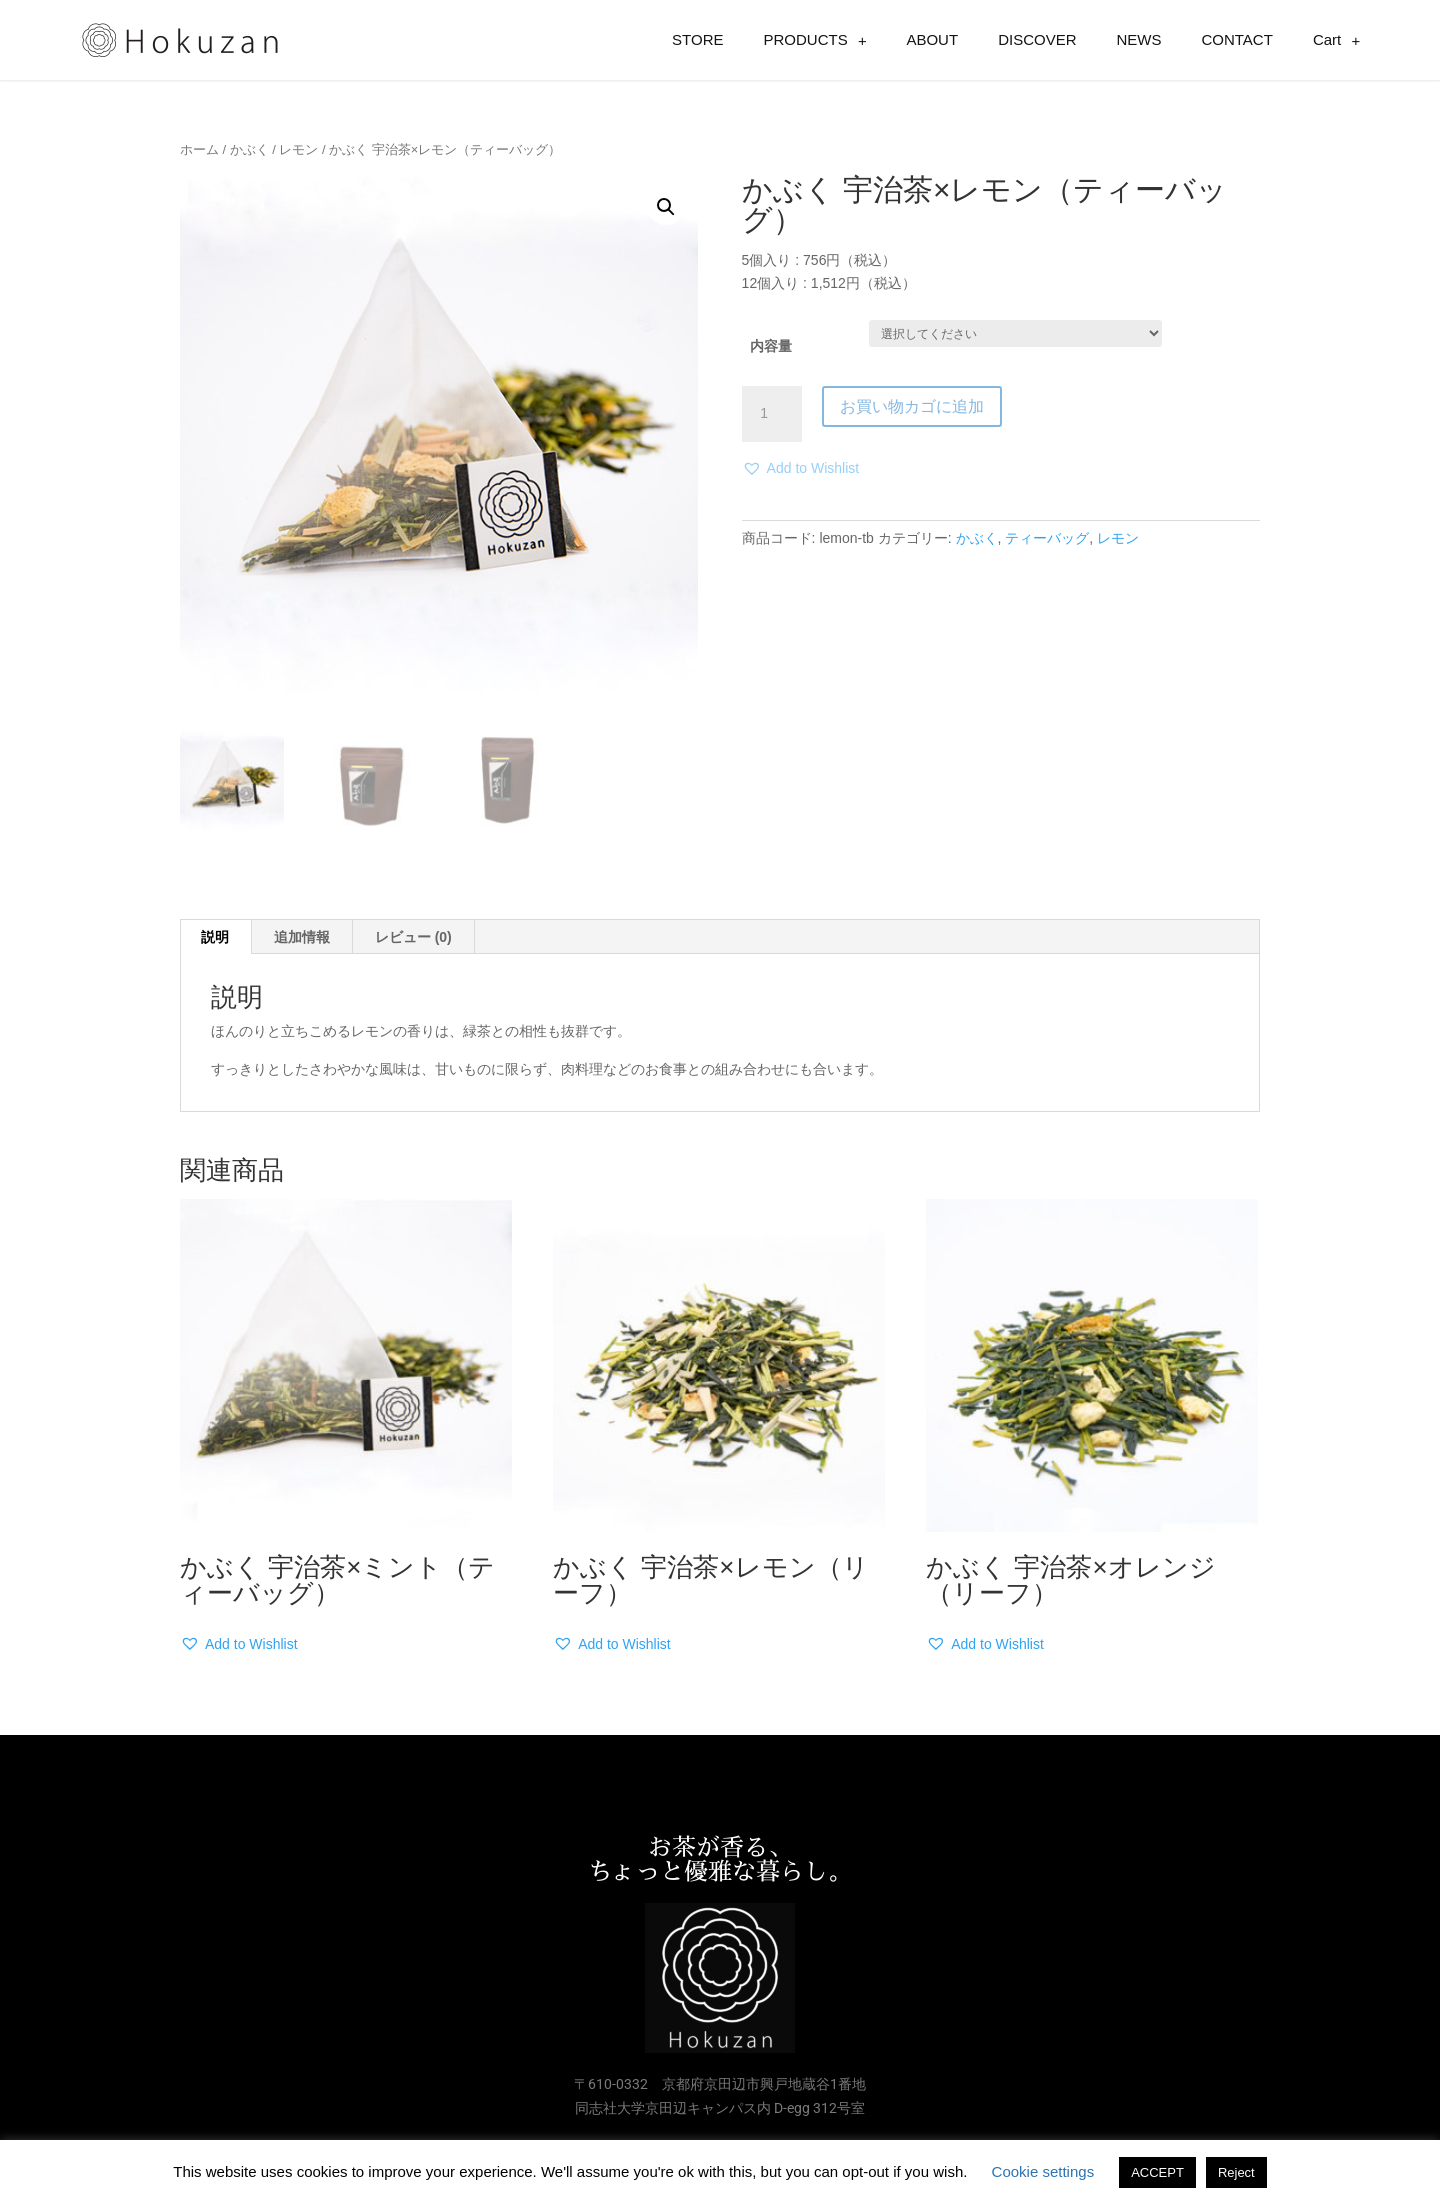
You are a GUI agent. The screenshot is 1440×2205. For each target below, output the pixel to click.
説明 (215, 937)
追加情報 (302, 937)
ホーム (199, 149)
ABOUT (932, 39)
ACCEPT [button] (1157, 2172)
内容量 (771, 346)
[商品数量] (772, 414)
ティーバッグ (1047, 538)
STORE (697, 39)
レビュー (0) (413, 937)
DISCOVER (1037, 39)
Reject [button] (1236, 2172)
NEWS (1138, 39)
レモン (298, 149)
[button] (801, 469)
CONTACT (1236, 39)
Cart (1336, 40)
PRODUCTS (815, 40)
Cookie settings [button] (1043, 2171)
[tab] (215, 937)
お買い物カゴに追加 (912, 406)
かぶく (249, 149)
